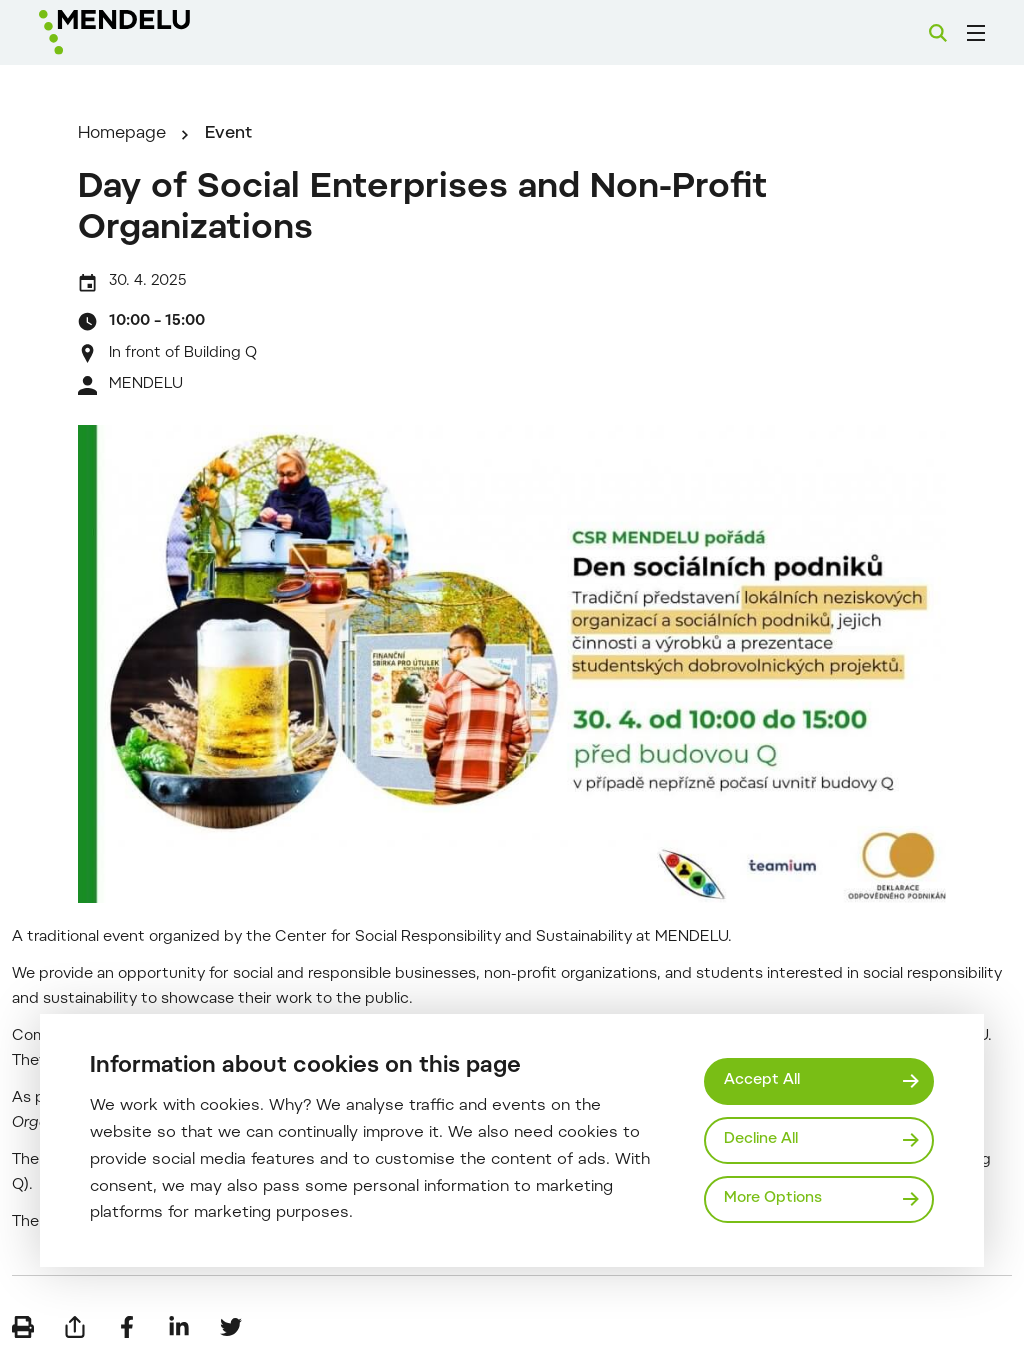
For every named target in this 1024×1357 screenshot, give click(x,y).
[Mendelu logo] (148, 32)
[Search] (938, 33)
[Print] (23, 1327)
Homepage (122, 134)
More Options (773, 1198)
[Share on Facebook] (127, 1327)
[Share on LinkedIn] (179, 1327)
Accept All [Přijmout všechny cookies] (762, 1080)
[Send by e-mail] (75, 1327)
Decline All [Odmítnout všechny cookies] (761, 1139)
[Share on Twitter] (231, 1327)
